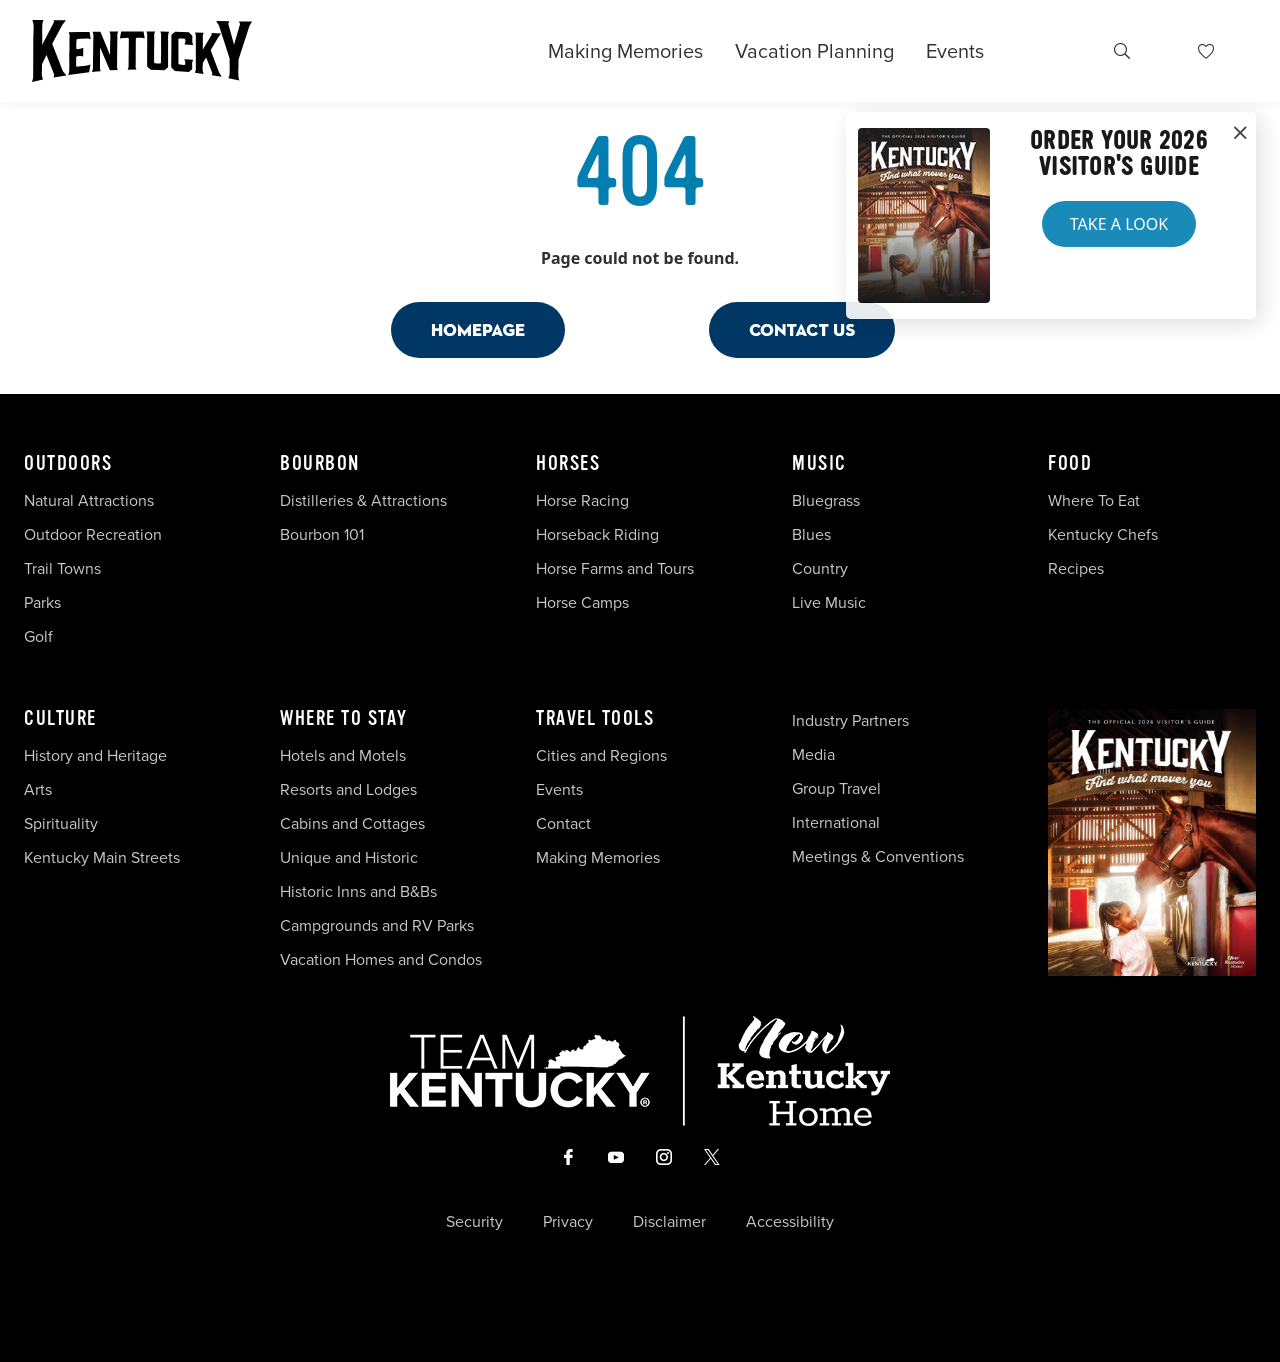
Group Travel (836, 788)
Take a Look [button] (1119, 224)
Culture (60, 719)
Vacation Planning (814, 51)
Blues (811, 534)
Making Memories (625, 51)
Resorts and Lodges (348, 789)
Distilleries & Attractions (363, 500)
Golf (38, 636)
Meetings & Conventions (878, 856)
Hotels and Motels (343, 755)
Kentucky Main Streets (102, 857)
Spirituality (63, 823)
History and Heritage (97, 755)
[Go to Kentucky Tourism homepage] (142, 51)
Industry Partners (850, 720)
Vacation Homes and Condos (381, 959)
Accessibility (790, 1222)
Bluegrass (826, 500)
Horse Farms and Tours (615, 568)
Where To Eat (1094, 500)
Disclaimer (669, 1222)
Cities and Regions (601, 755)
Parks (42, 602)
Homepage (478, 329)
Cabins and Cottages (352, 823)
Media (813, 754)
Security (474, 1222)
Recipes (1078, 568)
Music (819, 464)
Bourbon (320, 464)
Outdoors (68, 464)
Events (955, 51)
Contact (563, 823)
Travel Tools (595, 719)
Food (1070, 464)
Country (820, 568)
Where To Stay (344, 719)
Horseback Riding (597, 534)
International (836, 822)
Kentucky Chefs (1103, 534)
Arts (38, 789)
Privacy (568, 1222)
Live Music (829, 602)
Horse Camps (582, 602)
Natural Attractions (89, 500)
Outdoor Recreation (93, 534)
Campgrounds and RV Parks (377, 925)
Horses (568, 464)
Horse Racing (582, 500)
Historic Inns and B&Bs (358, 891)
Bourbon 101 (322, 534)
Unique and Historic (349, 857)
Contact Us (802, 329)
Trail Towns (62, 568)
